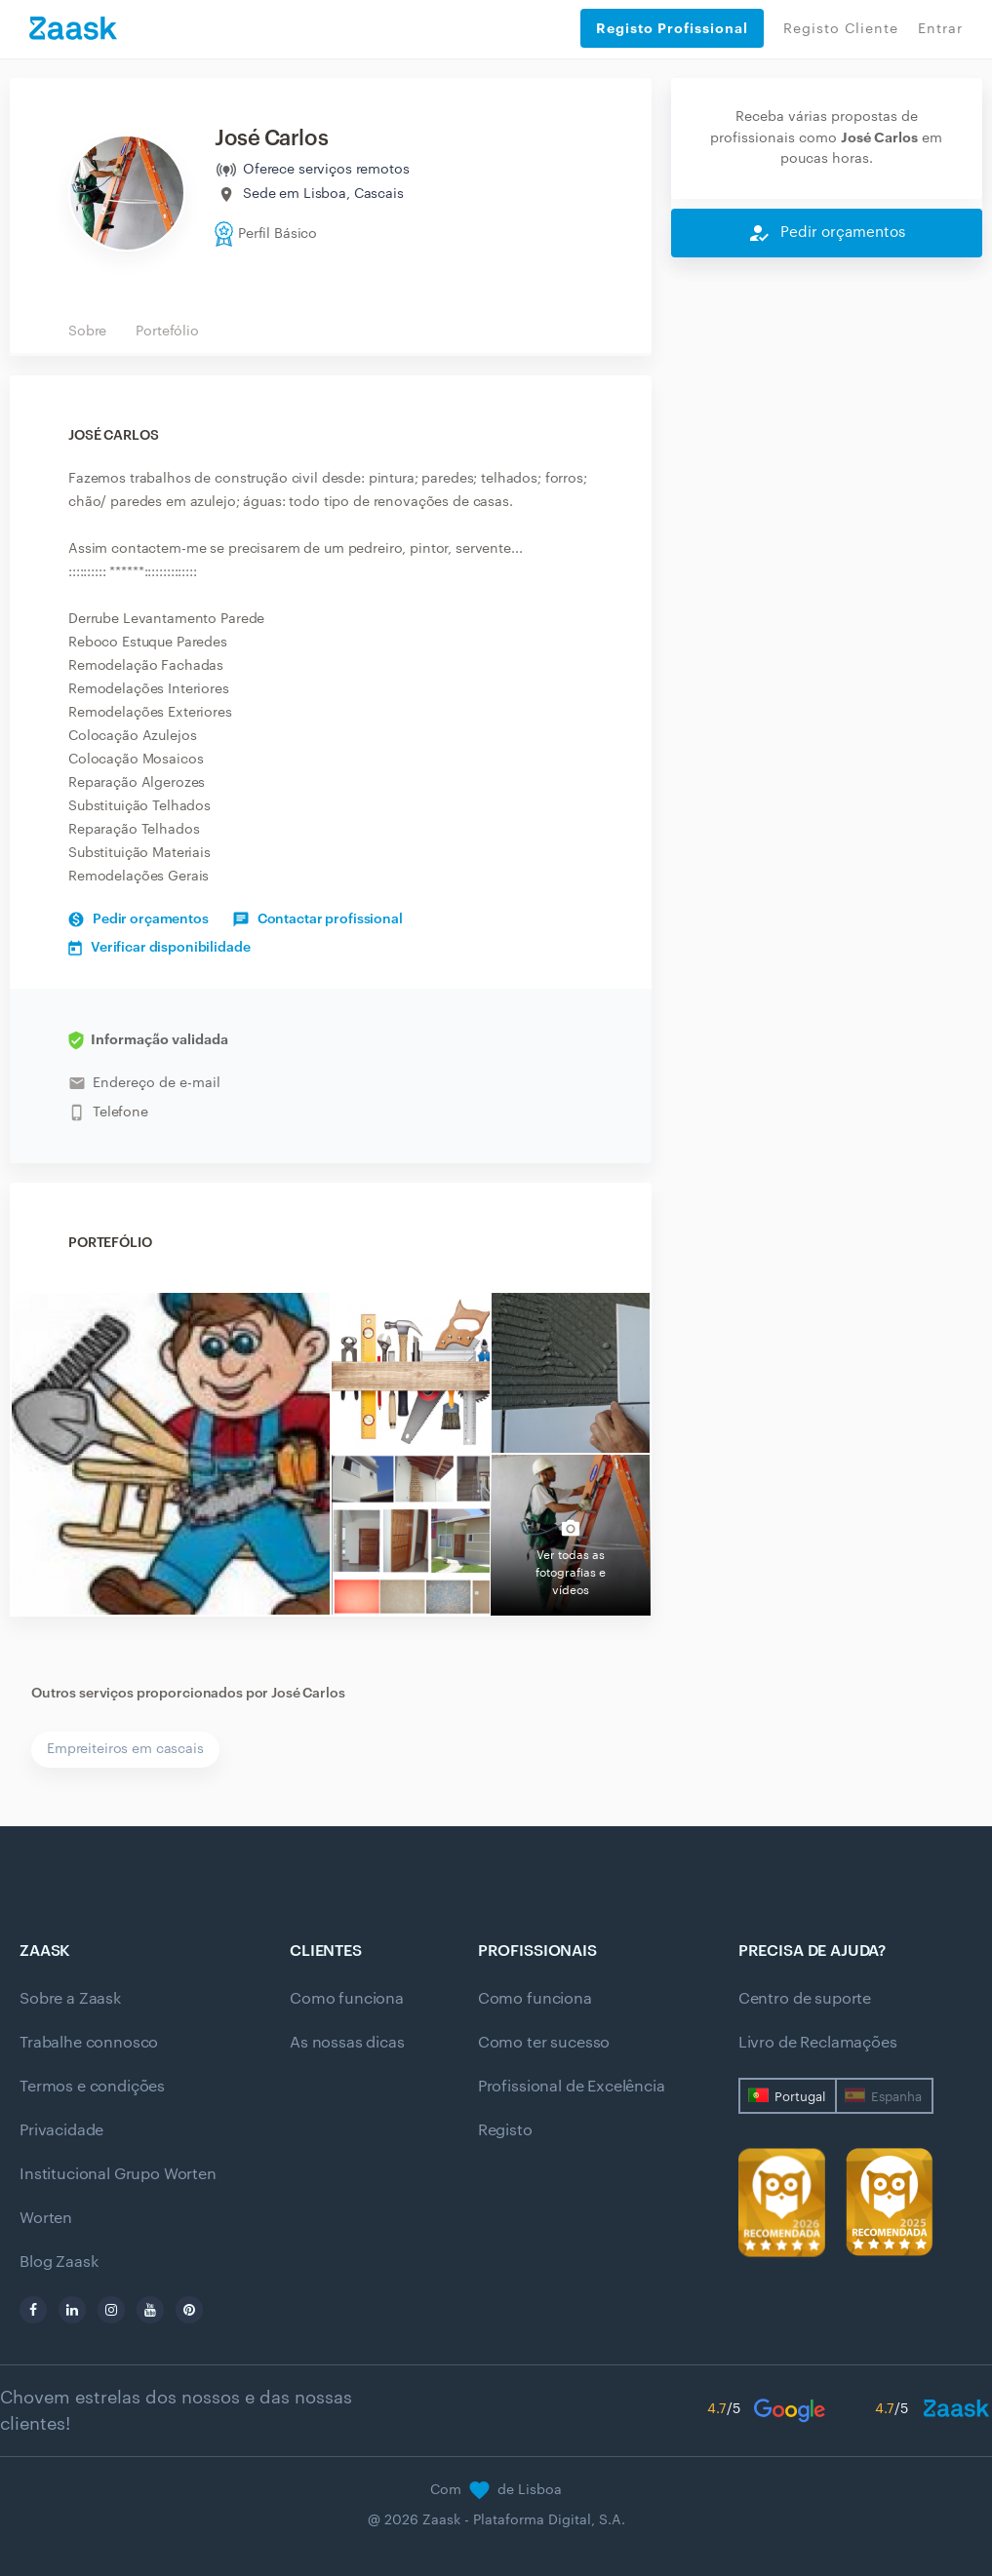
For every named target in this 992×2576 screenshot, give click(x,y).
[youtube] (150, 2309)
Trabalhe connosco (89, 2042)
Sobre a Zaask (70, 1999)
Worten (46, 2218)
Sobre (87, 331)
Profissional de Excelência (571, 2086)
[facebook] (33, 2309)
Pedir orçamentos (138, 919)
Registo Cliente (840, 29)
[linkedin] (72, 2309)
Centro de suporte (804, 1999)
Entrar (940, 29)
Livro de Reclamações (817, 2042)
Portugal (799, 2096)
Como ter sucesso (544, 2042)
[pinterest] (189, 2309)
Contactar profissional (318, 919)
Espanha (896, 2096)
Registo (505, 2130)
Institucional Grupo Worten (118, 2174)
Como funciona (347, 1999)
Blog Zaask (59, 2262)
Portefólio (167, 331)
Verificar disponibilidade (159, 948)
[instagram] (111, 2309)
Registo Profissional (672, 28)
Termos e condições (92, 2086)
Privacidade (61, 2130)
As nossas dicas (347, 2042)
